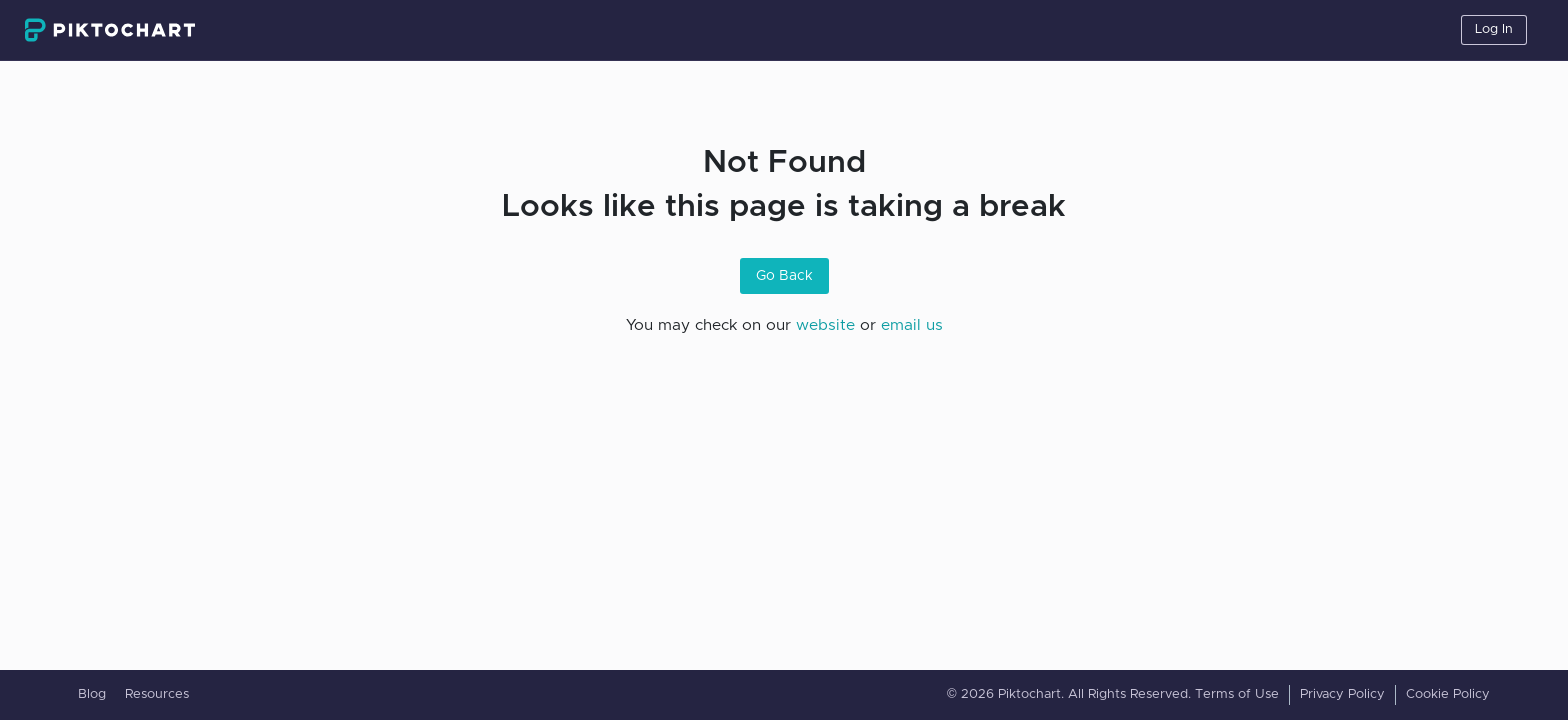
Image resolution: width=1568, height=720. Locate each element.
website (825, 325)
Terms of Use (1237, 694)
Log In (1494, 29)
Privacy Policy (1342, 694)
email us (912, 325)
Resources (157, 694)
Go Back (784, 276)
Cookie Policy (1448, 694)
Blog (92, 694)
